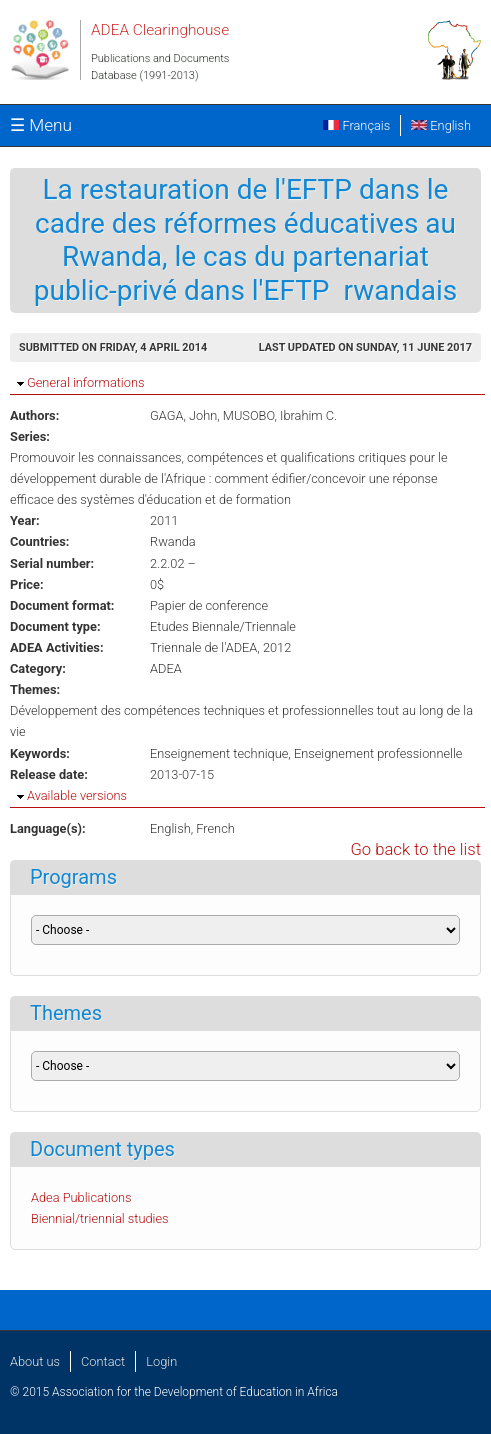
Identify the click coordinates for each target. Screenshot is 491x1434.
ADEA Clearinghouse (160, 30)
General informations (85, 382)
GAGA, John (183, 415)
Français (356, 125)
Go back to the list (415, 849)
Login (161, 1361)
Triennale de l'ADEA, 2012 (220, 647)
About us (35, 1361)
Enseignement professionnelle (378, 753)
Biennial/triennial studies (100, 1218)
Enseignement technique (219, 753)
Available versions (77, 795)
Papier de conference (209, 605)
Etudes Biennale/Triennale (223, 626)
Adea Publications (81, 1197)
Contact (103, 1361)
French (215, 828)
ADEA (166, 668)
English (441, 125)
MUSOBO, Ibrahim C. (280, 415)
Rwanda (173, 541)
